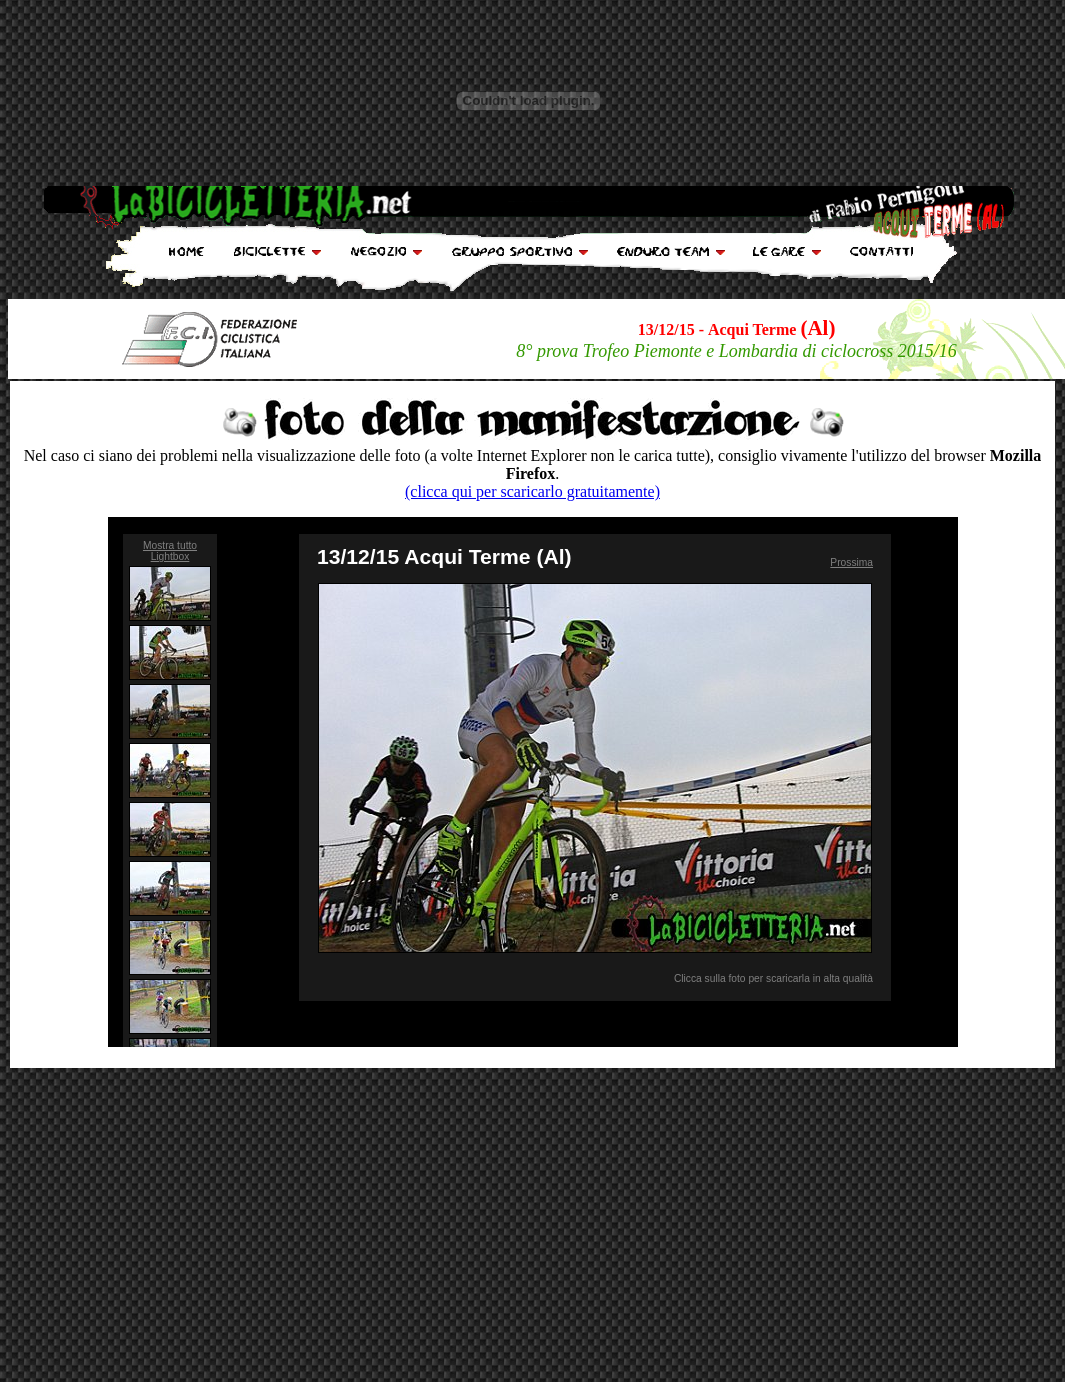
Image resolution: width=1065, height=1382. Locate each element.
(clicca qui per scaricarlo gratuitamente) (532, 491)
